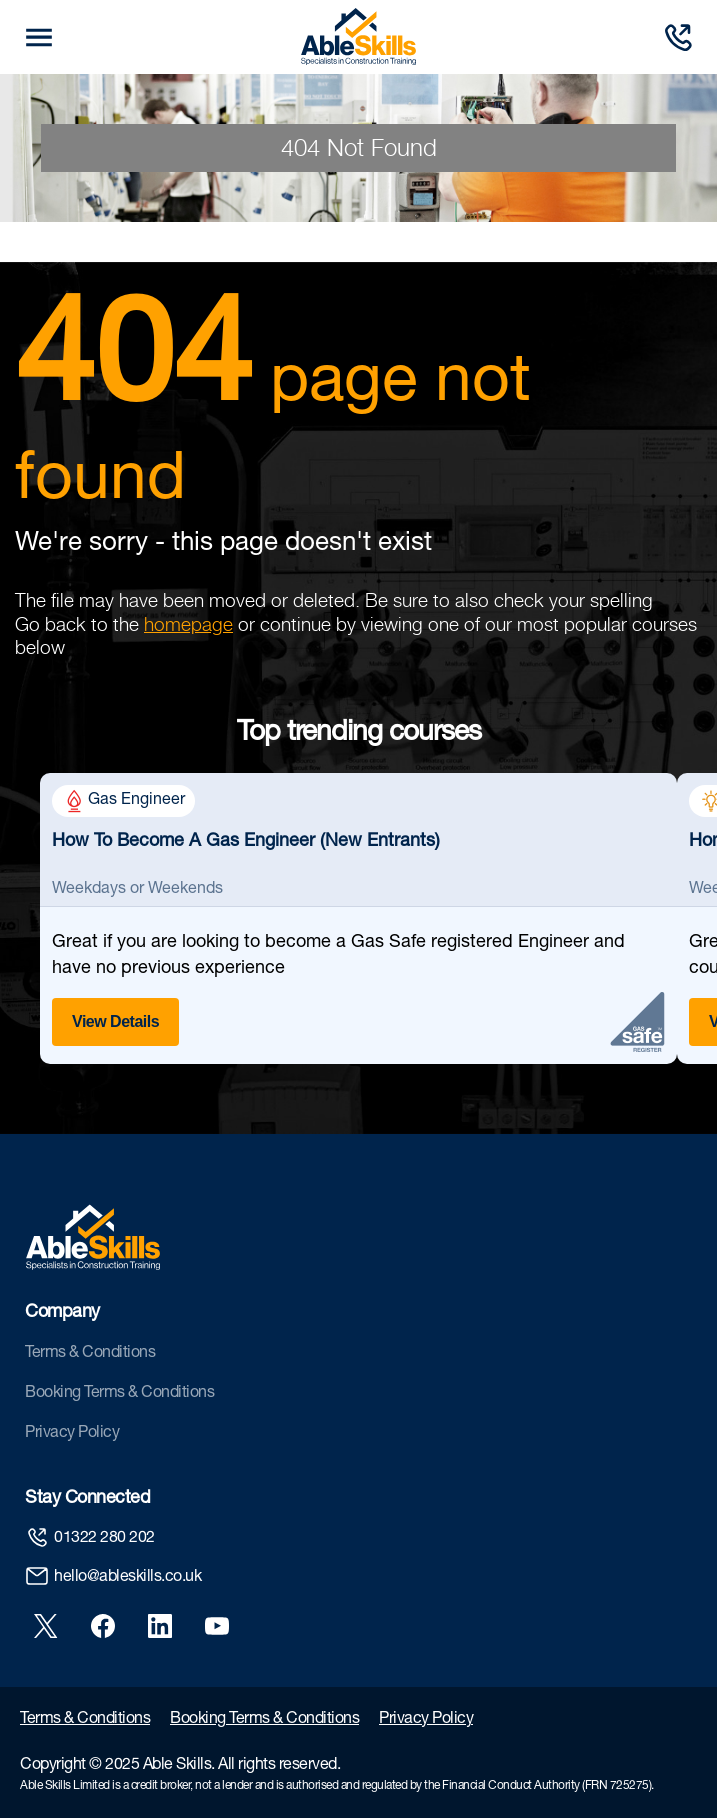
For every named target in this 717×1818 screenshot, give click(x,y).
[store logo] (358, 37)
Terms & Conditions (90, 1354)
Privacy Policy (72, 1434)
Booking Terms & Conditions (119, 1394)
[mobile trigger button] (39, 37)
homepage (188, 624)
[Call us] (678, 37)
